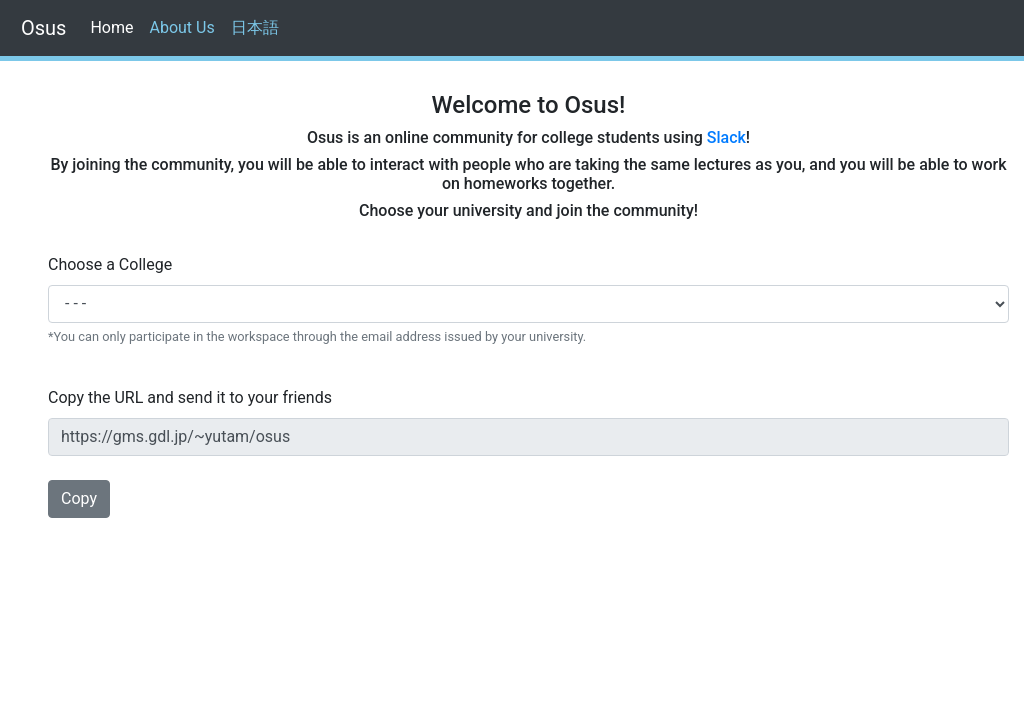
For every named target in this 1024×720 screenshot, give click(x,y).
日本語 (255, 27)
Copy (79, 498)
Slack (726, 137)
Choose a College (110, 264)
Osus (41, 28)
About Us (181, 27)
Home (115, 26)
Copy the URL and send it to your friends (190, 397)
